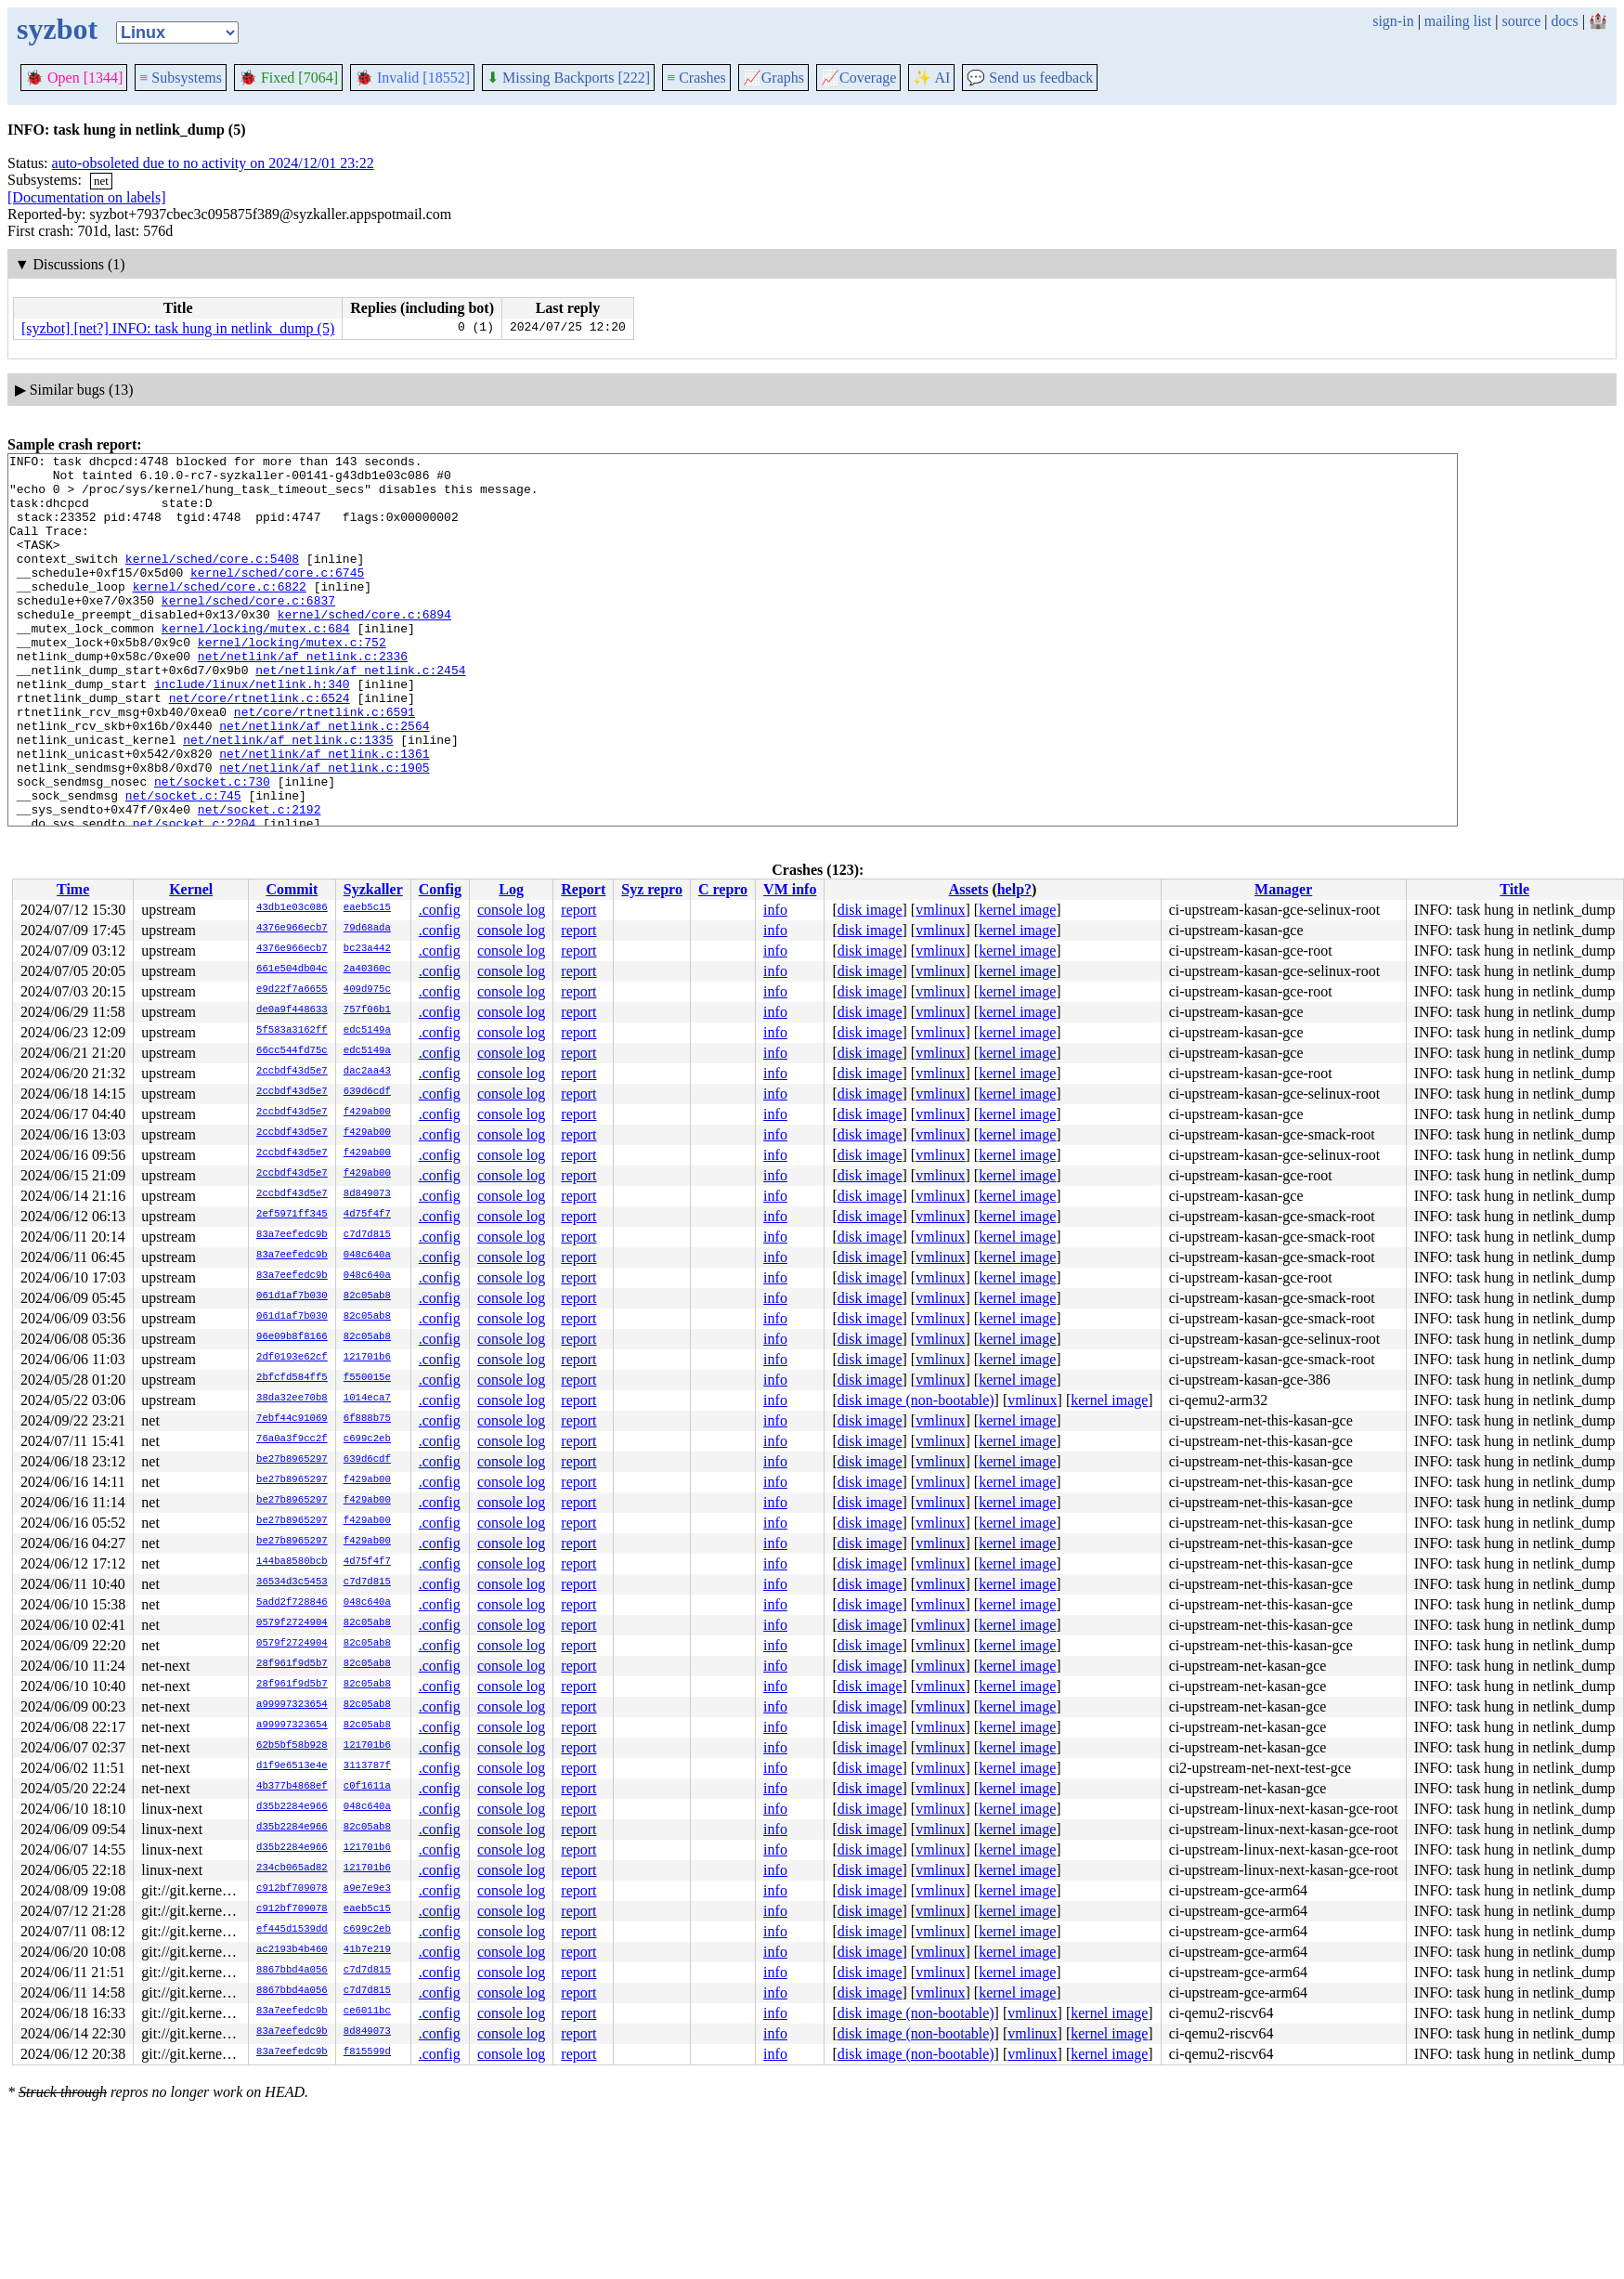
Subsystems (180, 77)
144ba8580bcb (292, 1562)
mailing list (1457, 21)
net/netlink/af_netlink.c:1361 (324, 814)
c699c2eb (367, 1439)
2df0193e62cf (292, 1357)
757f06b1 (367, 1010)
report (578, 910)
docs (1564, 21)
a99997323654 (292, 1705)
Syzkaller (373, 889)
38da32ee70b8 (292, 1398)
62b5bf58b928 (292, 1745)
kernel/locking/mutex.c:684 (256, 664)
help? (1014, 889)
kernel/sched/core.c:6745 (277, 597)
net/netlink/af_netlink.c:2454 (360, 714)
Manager (1283, 889)
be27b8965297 (292, 1459)
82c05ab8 (367, 1296)
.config (440, 910)
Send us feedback (1030, 77)
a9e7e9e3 (367, 1888)
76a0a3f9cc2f (292, 1439)
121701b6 (367, 1357)
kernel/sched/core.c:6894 (364, 647)
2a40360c (367, 969)
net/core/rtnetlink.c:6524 (259, 747)
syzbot (57, 29)
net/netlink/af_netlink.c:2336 (303, 697)
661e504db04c (292, 969)
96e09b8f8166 (292, 1337)
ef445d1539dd (292, 1929)
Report (583, 889)
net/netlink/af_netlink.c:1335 (288, 797)
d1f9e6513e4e (292, 1766)
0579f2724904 (292, 1623)
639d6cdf (367, 1092)
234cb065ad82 (292, 1868)
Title (1514, 889)
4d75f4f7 (367, 1214)
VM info (789, 889)
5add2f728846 (292, 1602)
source (1521, 21)
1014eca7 (367, 1398)
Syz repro (651, 889)
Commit (292, 889)
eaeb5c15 (367, 908)
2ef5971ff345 (292, 1214)
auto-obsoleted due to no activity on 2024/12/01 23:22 (213, 163)
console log (511, 910)
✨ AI (931, 77)
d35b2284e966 (292, 1807)
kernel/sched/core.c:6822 (219, 614)
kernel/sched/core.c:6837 (248, 630)
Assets (969, 889)
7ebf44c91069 (292, 1419)
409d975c (367, 989)
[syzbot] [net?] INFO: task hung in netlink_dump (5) (177, 328)
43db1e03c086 (292, 908)
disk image (870, 910)
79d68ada (367, 928)
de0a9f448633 (292, 1010)
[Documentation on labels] (86, 197)
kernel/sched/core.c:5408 (212, 580)
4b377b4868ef (292, 1786)
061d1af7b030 (292, 1296)
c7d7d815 (367, 1235)
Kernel (191, 889)
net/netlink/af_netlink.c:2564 (324, 781)
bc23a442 (367, 949)
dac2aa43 (367, 1071)
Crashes (696, 77)
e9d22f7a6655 (292, 989)
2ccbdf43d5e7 (292, 1071)
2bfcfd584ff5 (292, 1378)
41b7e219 (367, 1950)
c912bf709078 (292, 1888)
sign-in (1392, 21)
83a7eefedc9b (292, 1235)
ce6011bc (367, 2011)
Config (440, 889)
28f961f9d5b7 (292, 1664)
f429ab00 (367, 1112)
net (101, 181)
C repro (722, 889)
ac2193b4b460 (292, 1950)
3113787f (367, 1766)
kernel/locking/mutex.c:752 (292, 680)
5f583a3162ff (292, 1030)
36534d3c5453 (292, 1582)
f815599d (367, 2052)
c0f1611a (367, 1786)
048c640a (367, 1255)
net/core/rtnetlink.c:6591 (324, 764)
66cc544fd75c (292, 1051)
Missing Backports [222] (568, 77)
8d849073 (367, 1194)
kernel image (1017, 910)
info (775, 910)
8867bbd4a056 (292, 1970)
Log (511, 889)
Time (73, 889)
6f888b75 (367, 1419)
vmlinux (940, 910)
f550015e (367, 1378)
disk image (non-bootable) (916, 1400)
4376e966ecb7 (292, 928)
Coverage (858, 77)
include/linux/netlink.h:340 (252, 731)
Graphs (773, 77)
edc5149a (367, 1030)
